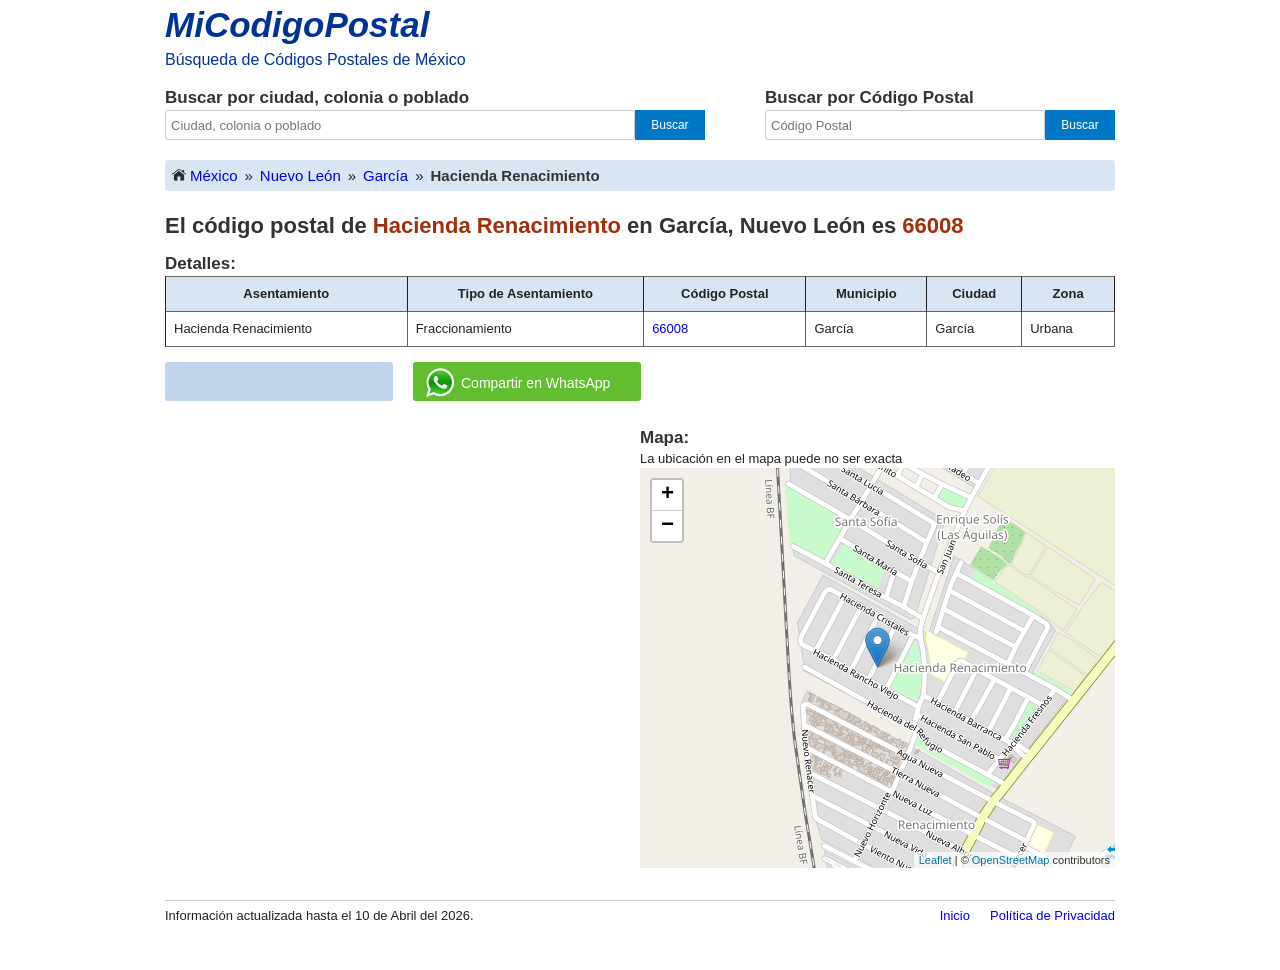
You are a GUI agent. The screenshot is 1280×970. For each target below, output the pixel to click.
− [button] (667, 526)
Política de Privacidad (1052, 915)
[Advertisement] (403, 566)
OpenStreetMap (1011, 860)
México (204, 174)
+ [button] (667, 495)
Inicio (955, 915)
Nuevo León (300, 175)
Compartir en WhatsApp (518, 383)
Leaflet (935, 860)
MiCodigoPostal (297, 24)
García (385, 175)
